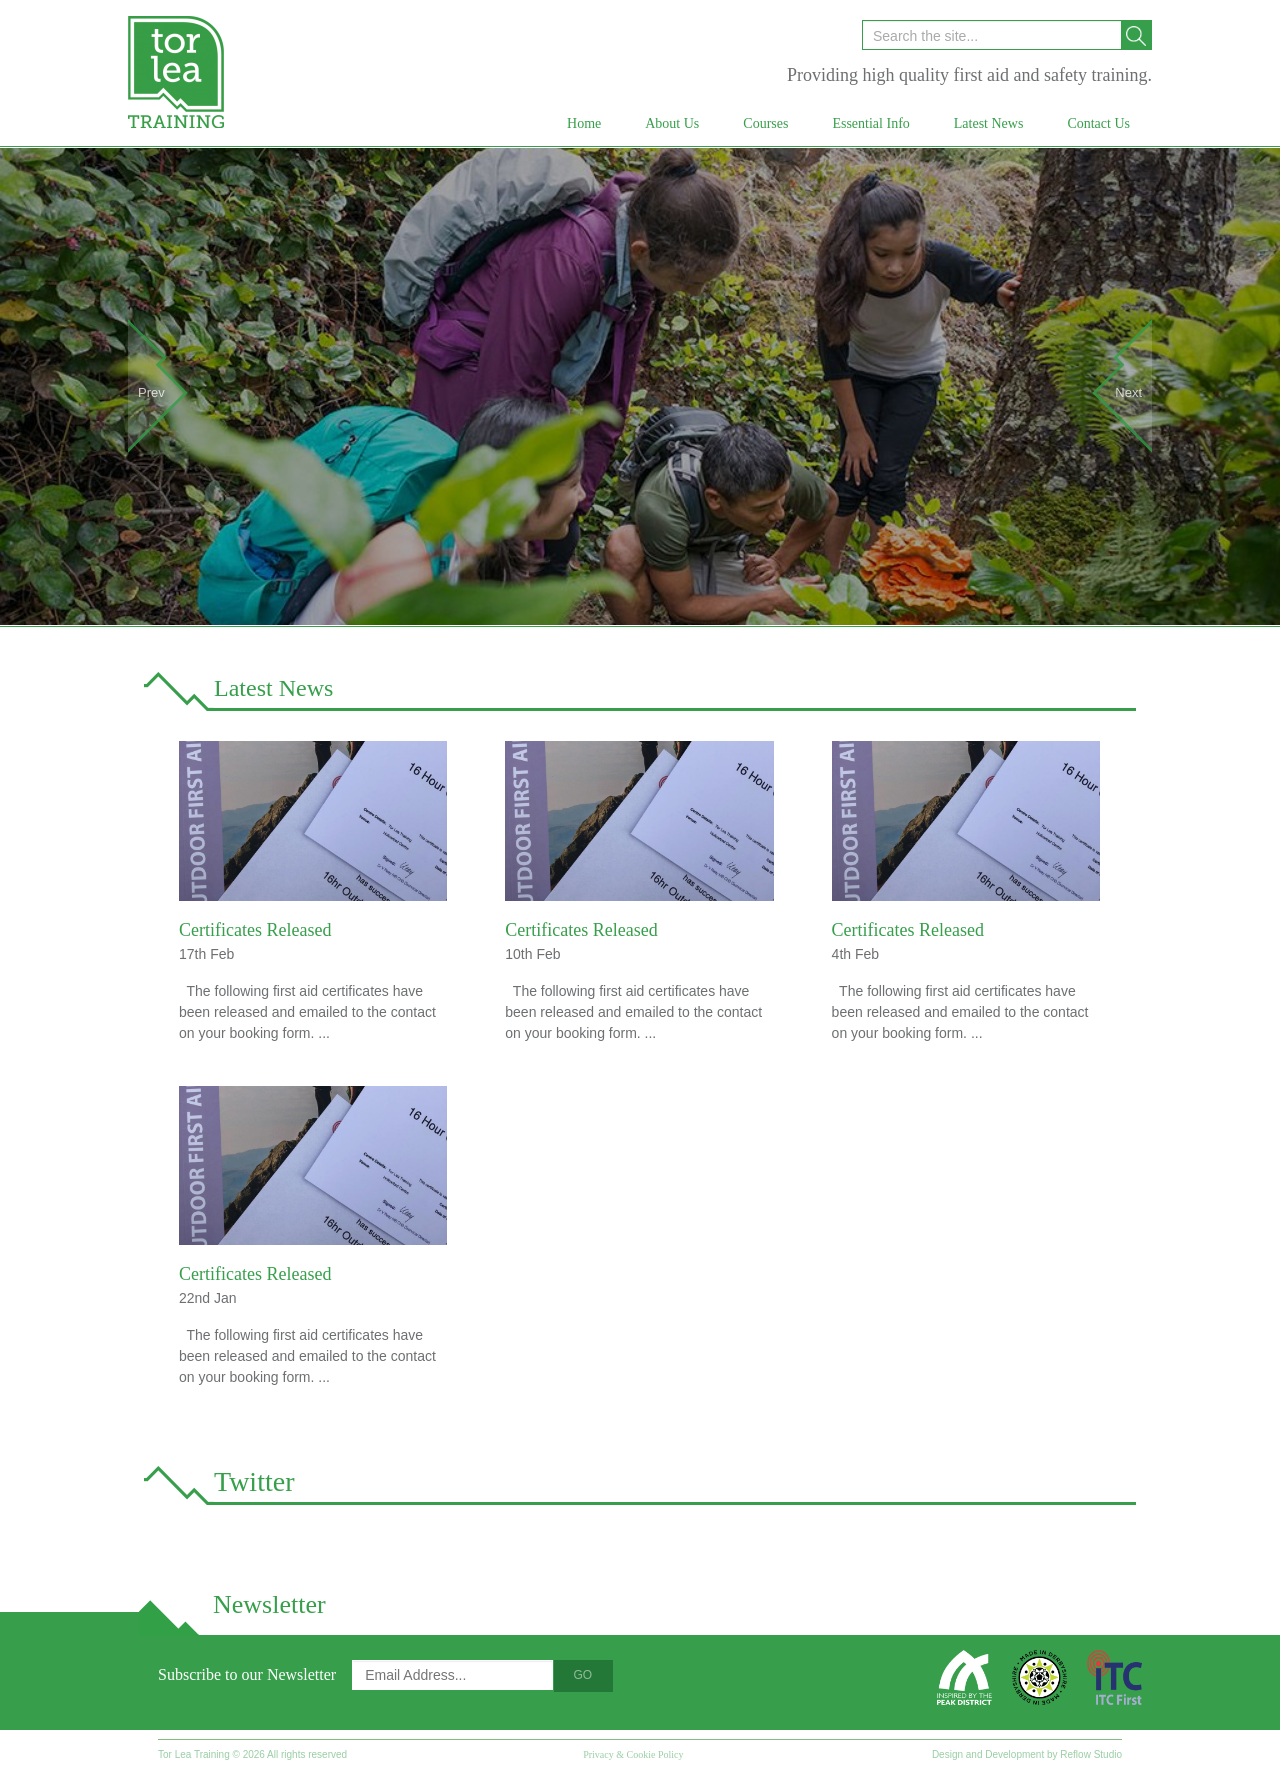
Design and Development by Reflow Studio (1027, 1754)
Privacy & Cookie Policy (633, 1754)
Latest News (273, 688)
